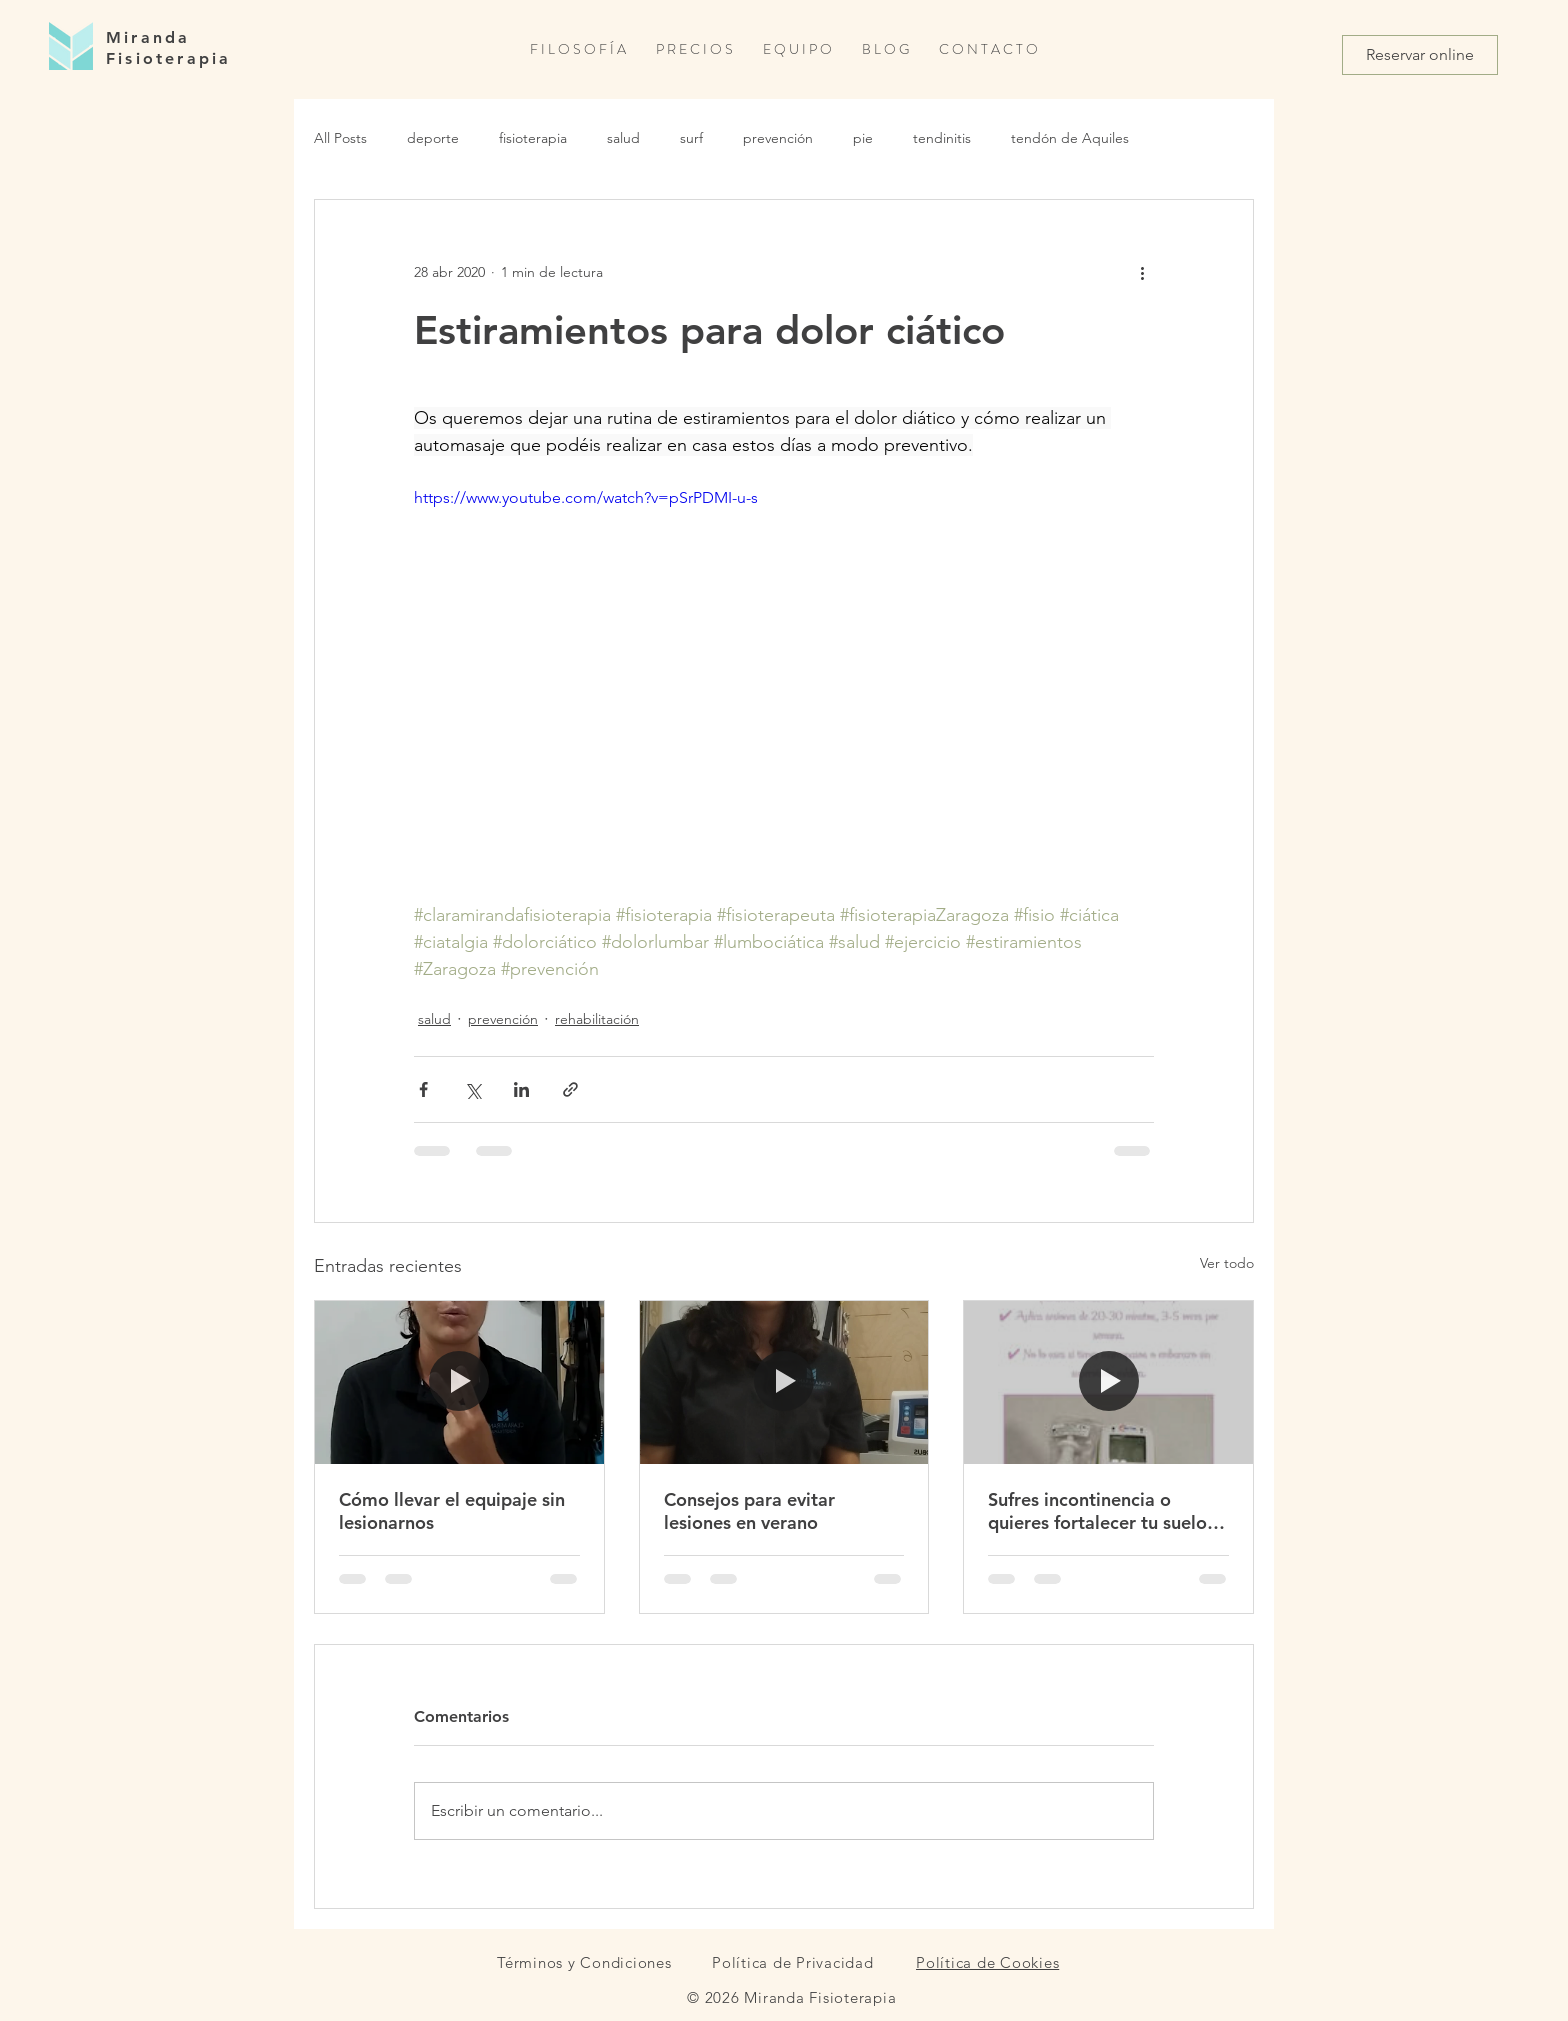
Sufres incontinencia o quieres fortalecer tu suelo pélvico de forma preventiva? (1097, 1511)
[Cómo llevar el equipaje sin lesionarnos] (459, 1382)
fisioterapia (533, 138)
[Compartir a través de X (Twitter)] (472, 1089)
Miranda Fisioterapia (168, 48)
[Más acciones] (1142, 272)
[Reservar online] (1420, 55)
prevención (778, 138)
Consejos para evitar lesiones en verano (749, 1511)
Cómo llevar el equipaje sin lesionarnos (452, 1511)
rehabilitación (597, 1019)
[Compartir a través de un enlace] (570, 1089)
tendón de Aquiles (1070, 138)
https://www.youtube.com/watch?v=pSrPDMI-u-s (586, 497)
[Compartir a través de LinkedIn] (521, 1089)
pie (863, 138)
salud (623, 138)
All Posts (340, 138)
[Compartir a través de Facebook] (423, 1089)
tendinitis (942, 138)
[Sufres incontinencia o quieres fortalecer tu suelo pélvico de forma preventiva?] (1108, 1382)
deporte (433, 138)
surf (691, 138)
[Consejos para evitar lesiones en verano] (784, 1382)
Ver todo (1227, 1263)
